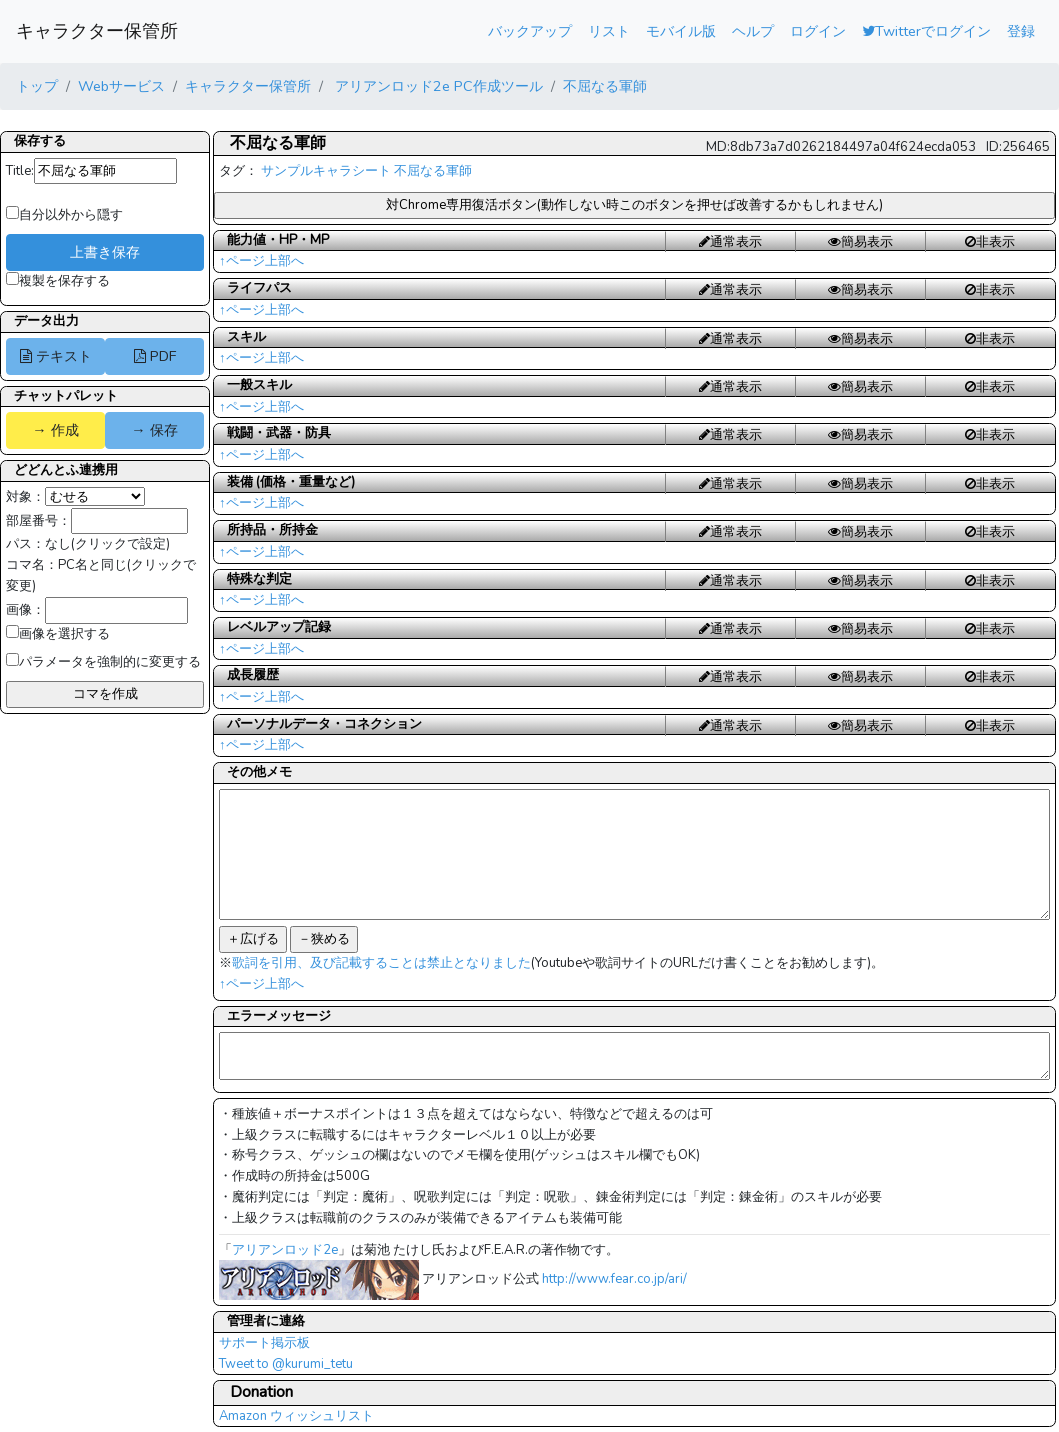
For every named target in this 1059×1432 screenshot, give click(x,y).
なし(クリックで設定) (107, 544)
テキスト (56, 356)
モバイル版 (681, 31)
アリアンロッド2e (285, 1250)
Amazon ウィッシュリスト (296, 1416)
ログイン (818, 31)
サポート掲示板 (264, 1343)
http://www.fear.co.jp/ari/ (614, 1279)
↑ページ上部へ (261, 261)
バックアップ (530, 31)
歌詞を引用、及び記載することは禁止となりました (381, 963)
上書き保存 (105, 252)
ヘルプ (753, 31)
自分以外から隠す (64, 215)
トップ (37, 86)
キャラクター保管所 (97, 31)
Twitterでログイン (926, 31)
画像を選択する (58, 634)
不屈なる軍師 (605, 86)
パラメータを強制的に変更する (103, 662)
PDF (155, 356)
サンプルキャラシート (326, 171)
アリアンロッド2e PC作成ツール (437, 86)
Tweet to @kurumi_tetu (286, 1364)
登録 (1021, 31)
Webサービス (121, 86)
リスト (609, 31)
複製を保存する (58, 281)
